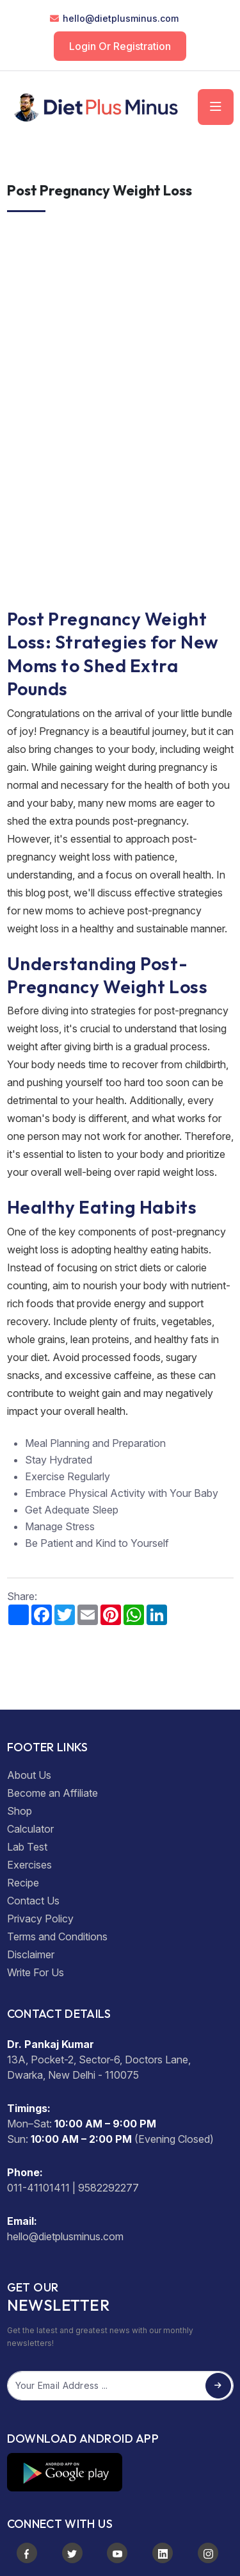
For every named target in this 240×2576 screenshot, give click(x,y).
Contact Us (33, 1900)
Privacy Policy (40, 1918)
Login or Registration (120, 46)
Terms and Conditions (57, 1936)
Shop (19, 1810)
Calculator (30, 1828)
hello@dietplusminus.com (121, 18)
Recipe (23, 1882)
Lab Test (27, 1846)
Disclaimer (30, 1954)
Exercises (29, 1864)
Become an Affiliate (52, 1793)
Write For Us (35, 1972)
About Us (29, 1775)
